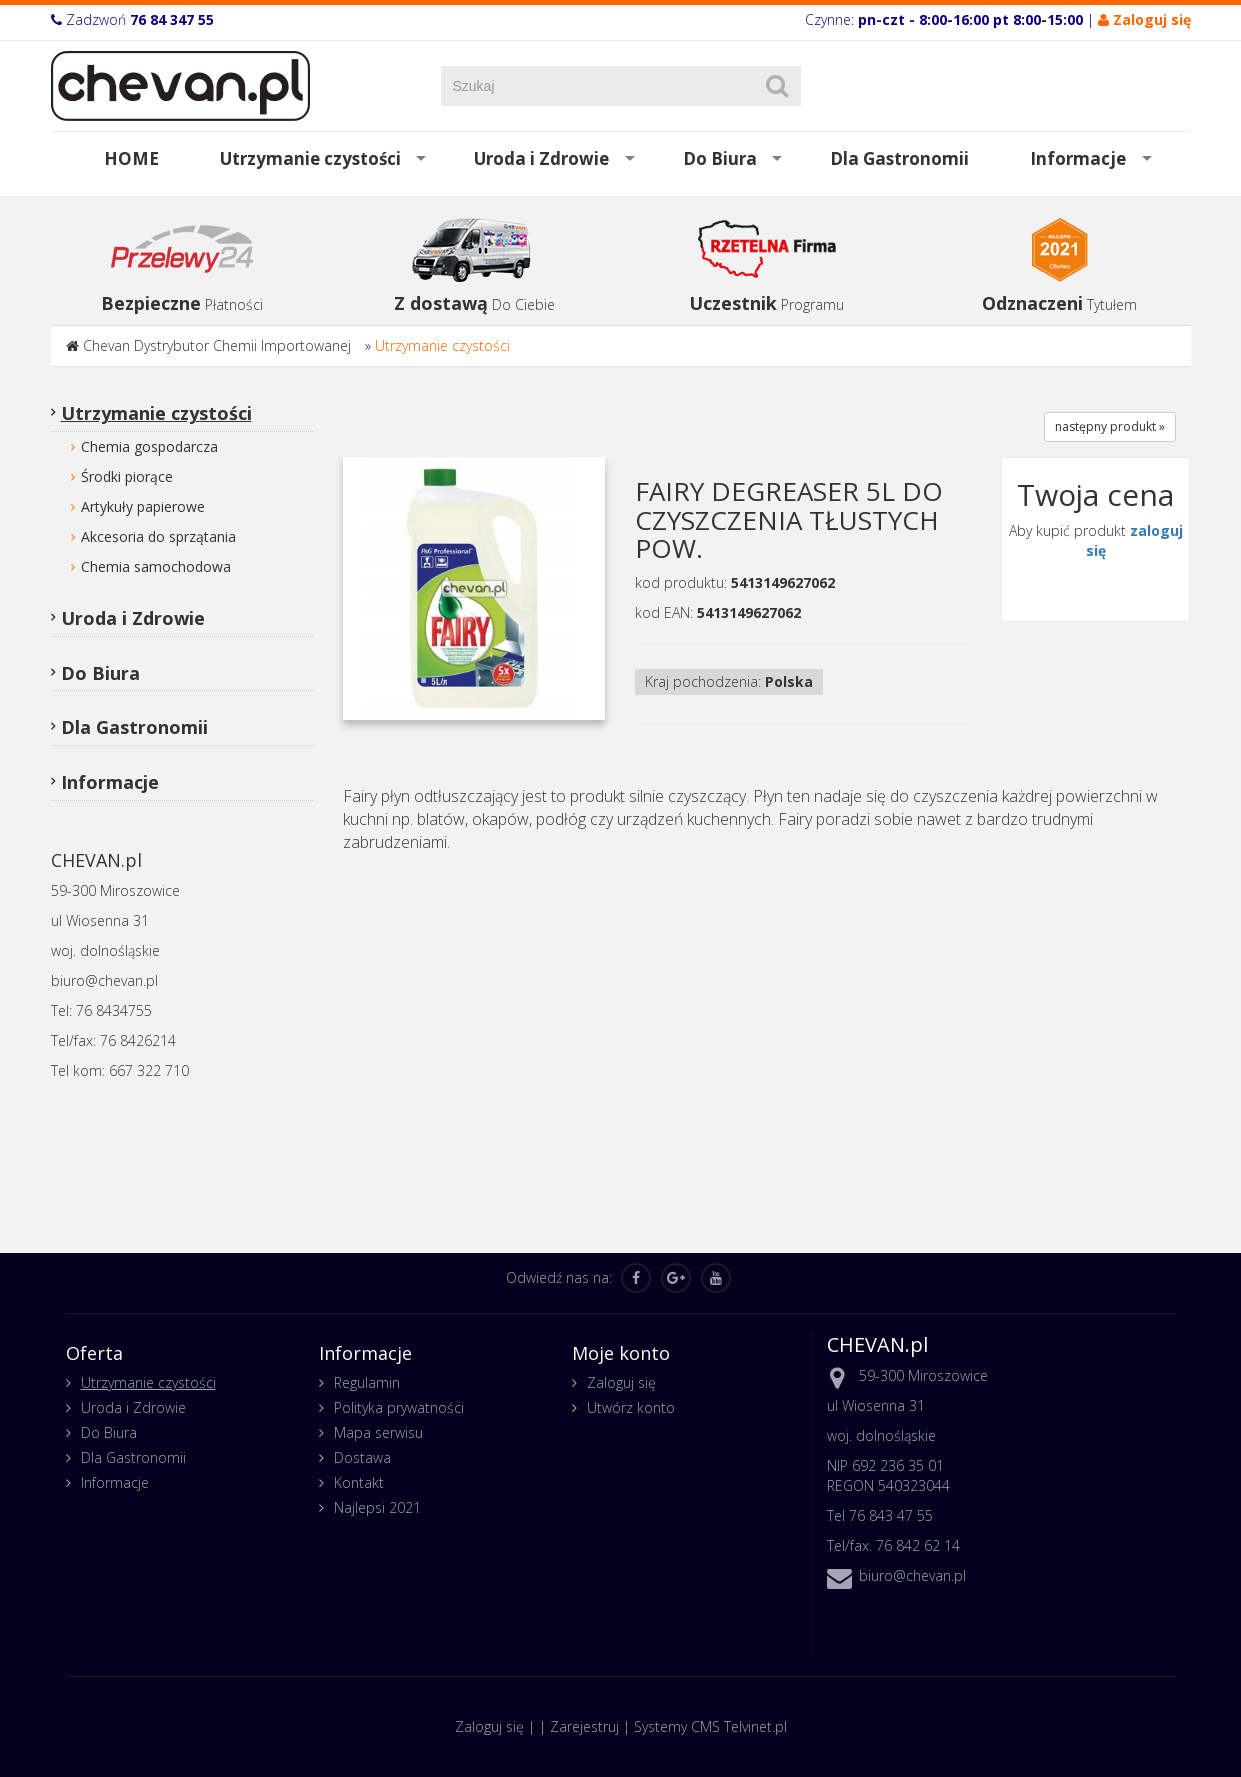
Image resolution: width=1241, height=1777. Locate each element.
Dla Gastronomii (899, 158)
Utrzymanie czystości (310, 158)
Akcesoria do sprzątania (158, 536)
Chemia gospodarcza (149, 446)
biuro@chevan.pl (912, 1575)
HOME (131, 158)
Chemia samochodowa (156, 566)
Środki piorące (127, 476)
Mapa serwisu (378, 1432)
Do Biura (720, 158)
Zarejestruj (584, 1726)
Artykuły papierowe (143, 506)
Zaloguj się (621, 1382)
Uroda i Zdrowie (541, 158)
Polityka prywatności (399, 1407)
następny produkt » (1110, 426)
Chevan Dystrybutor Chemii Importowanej (217, 345)
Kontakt (359, 1482)
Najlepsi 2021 (377, 1507)
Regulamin (367, 1382)
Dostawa (362, 1457)
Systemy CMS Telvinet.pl (710, 1726)
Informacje (1078, 158)
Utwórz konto (631, 1407)
